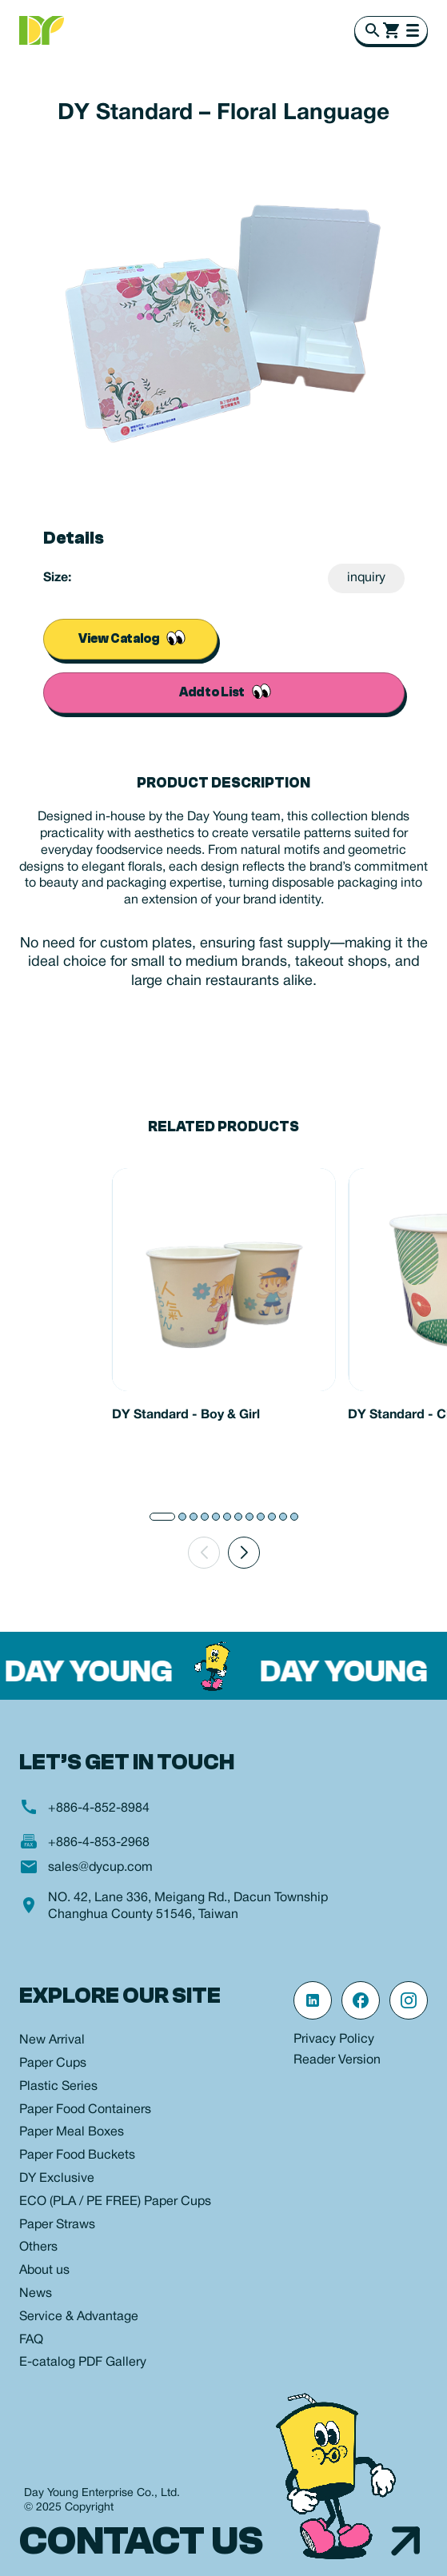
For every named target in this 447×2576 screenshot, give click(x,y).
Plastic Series (58, 2086)
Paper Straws (57, 2225)
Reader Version (337, 2060)
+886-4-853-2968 (99, 1842)
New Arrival (52, 2040)
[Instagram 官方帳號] (408, 2000)
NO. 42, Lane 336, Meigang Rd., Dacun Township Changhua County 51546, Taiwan (188, 1906)
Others (38, 2247)
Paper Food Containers (85, 2109)
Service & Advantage (78, 2317)
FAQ (31, 2340)
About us (44, 2270)
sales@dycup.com (100, 1867)
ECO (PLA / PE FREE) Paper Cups (115, 2201)
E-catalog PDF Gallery (82, 2362)
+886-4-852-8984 (99, 1808)
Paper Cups (52, 2063)
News (35, 2293)
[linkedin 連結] (312, 2000)
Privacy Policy (333, 2039)
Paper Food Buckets (77, 2155)
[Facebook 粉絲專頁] (360, 2000)
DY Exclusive (56, 2178)
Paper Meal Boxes (71, 2132)
